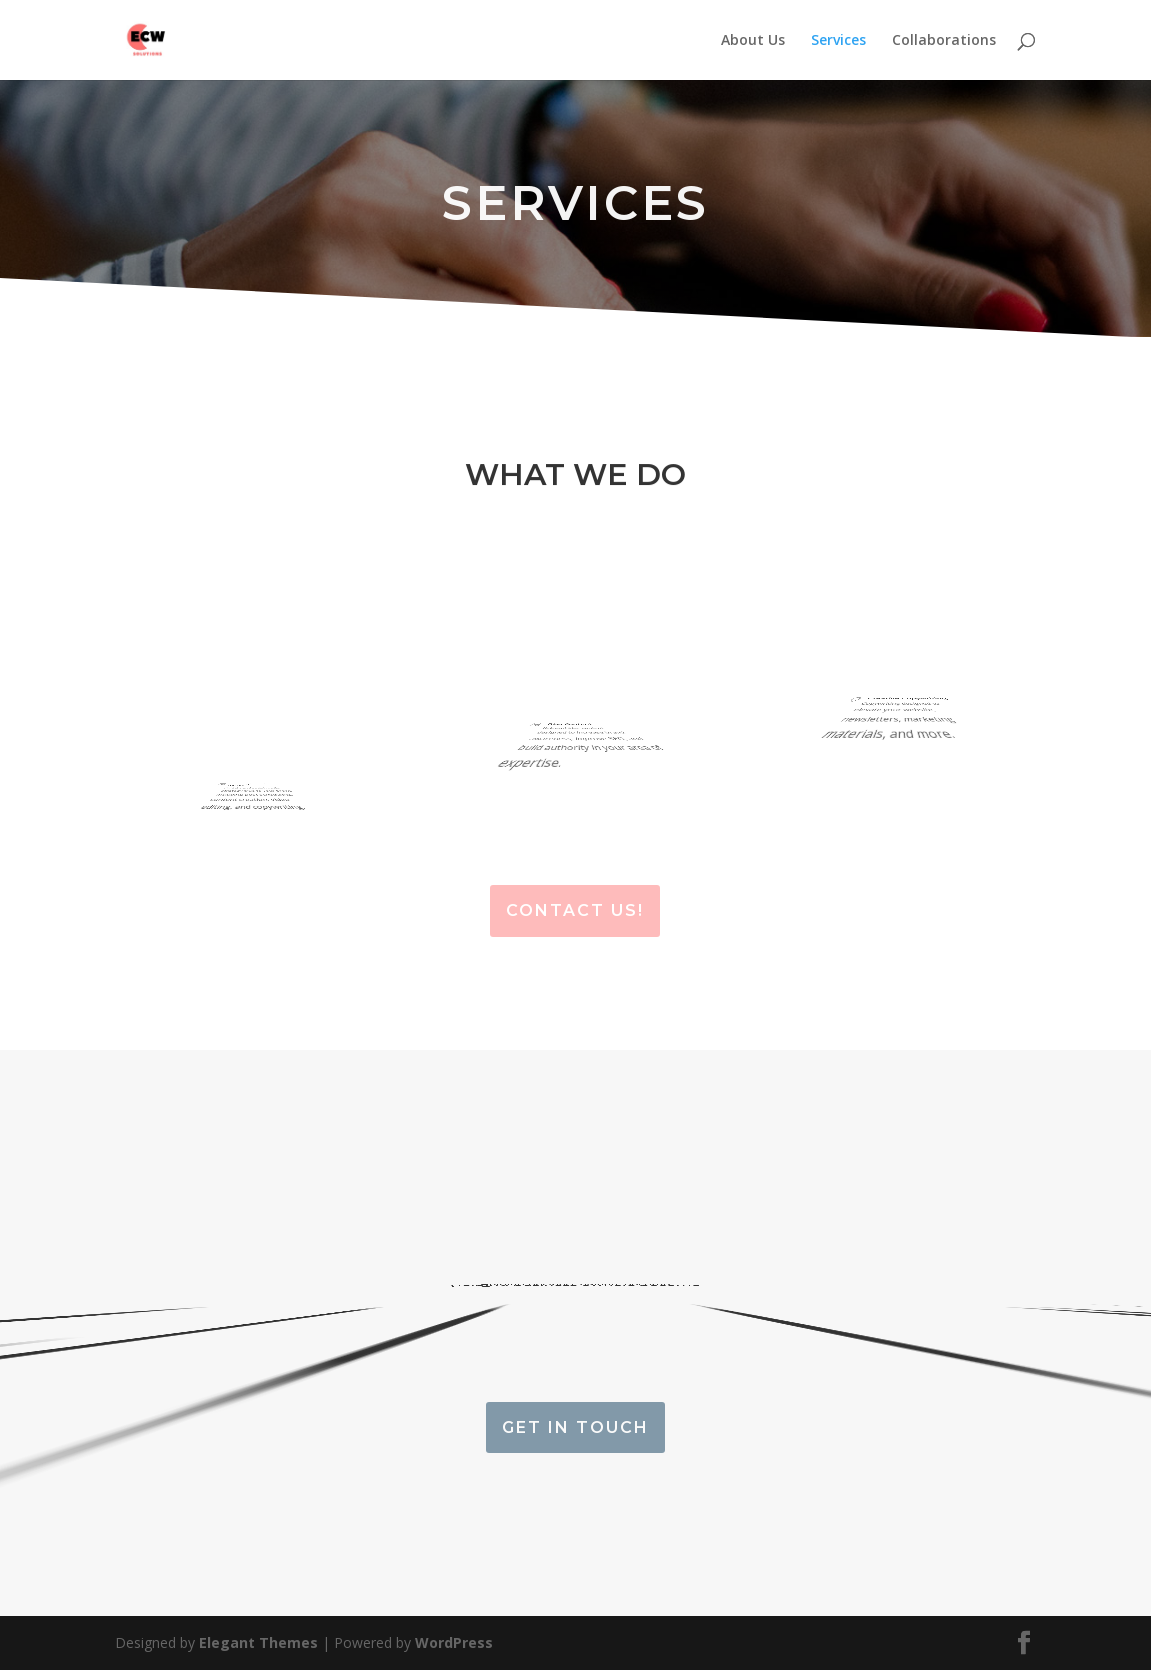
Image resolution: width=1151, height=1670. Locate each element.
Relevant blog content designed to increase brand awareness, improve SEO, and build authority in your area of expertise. (561, 766)
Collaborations (944, 41)
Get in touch (575, 1427)
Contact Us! (575, 910)
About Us (753, 41)
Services (838, 41)
